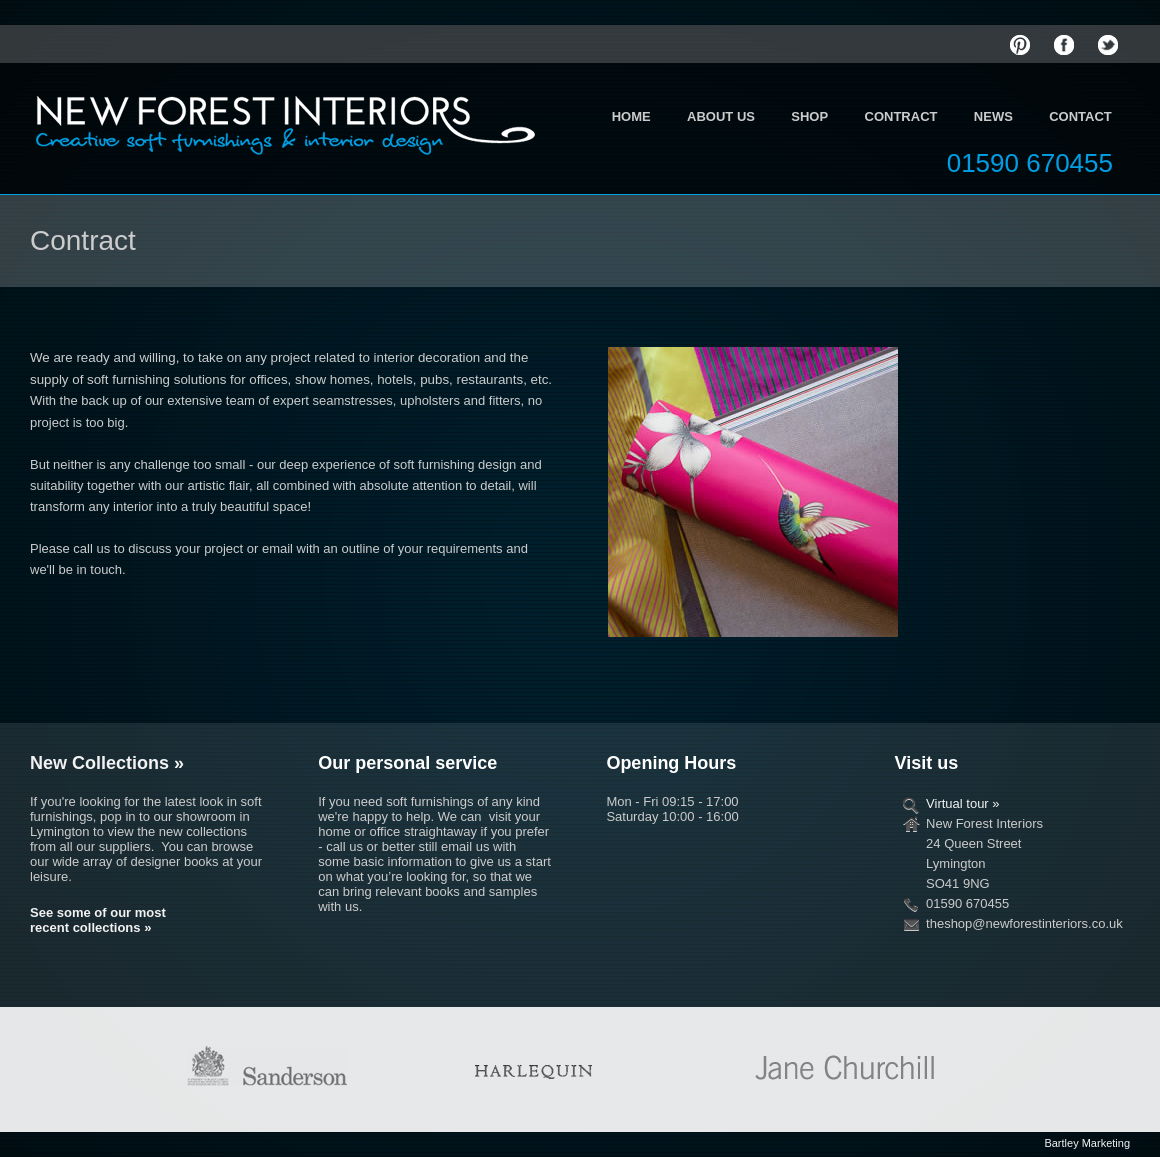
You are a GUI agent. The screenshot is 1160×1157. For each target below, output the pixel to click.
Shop (809, 116)
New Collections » (107, 763)
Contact (1080, 116)
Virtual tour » (962, 803)
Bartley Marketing (1087, 1143)
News (993, 116)
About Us (721, 116)
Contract (901, 116)
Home (631, 116)
